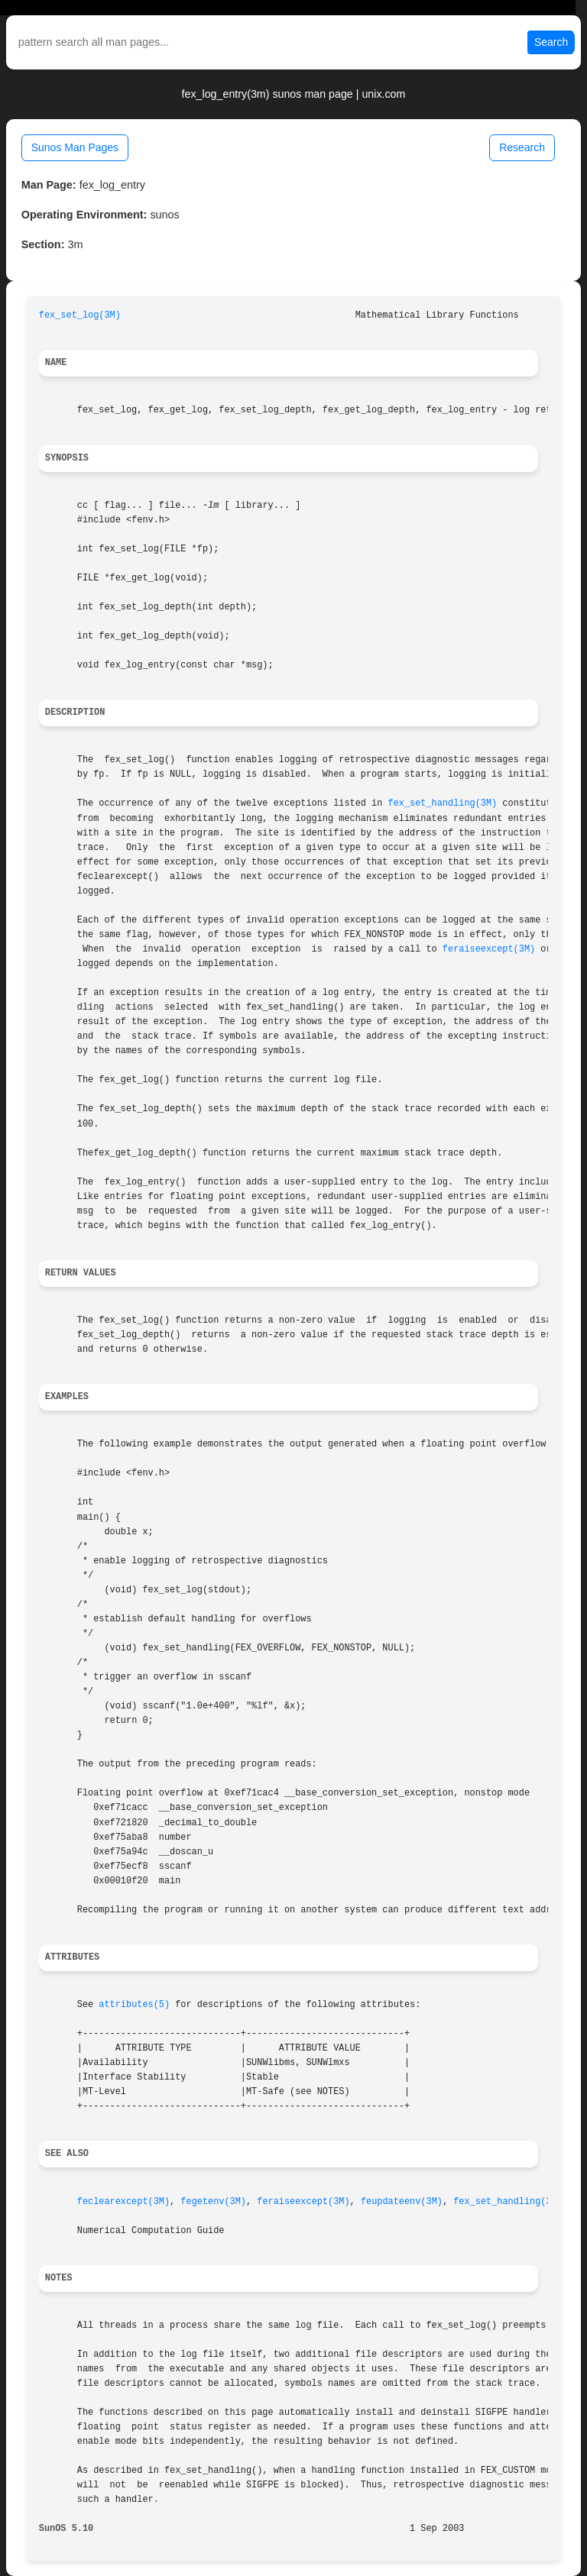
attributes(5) (134, 2004)
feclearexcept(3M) (123, 2201)
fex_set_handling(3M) (443, 803)
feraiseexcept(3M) (489, 949)
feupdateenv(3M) (402, 2201)
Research (522, 147)
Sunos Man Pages (74, 147)
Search (551, 42)
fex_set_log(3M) (80, 315)
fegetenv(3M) (213, 2201)
